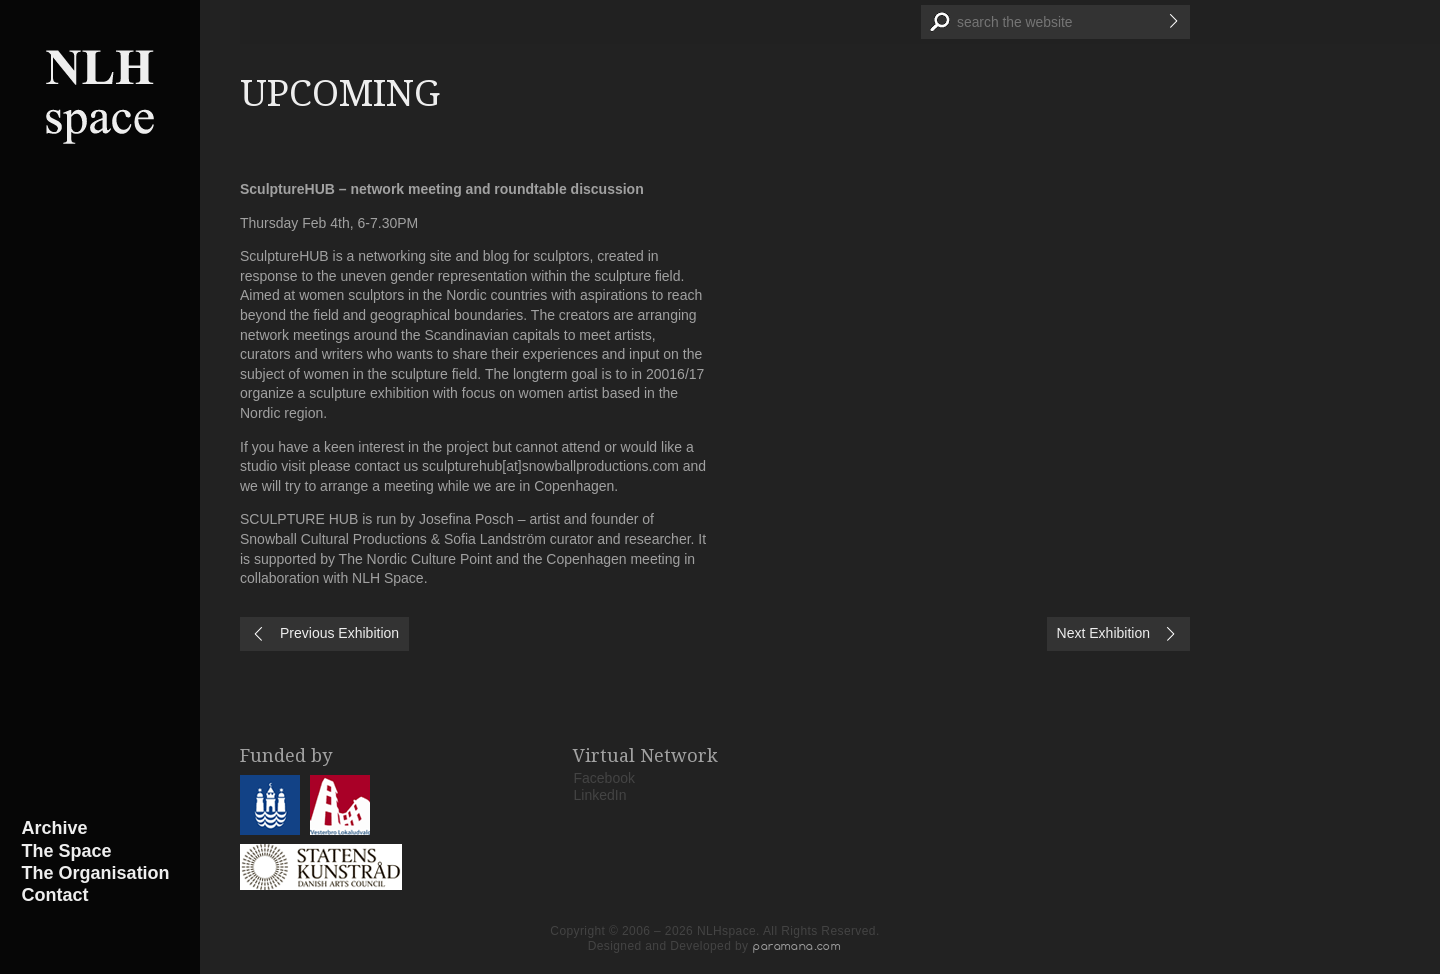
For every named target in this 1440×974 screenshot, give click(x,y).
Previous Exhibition (339, 633)
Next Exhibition (1103, 633)
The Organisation (96, 873)
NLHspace (100, 95)
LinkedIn (600, 795)
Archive (55, 828)
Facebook (604, 778)
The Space (67, 851)
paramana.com (797, 946)
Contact (55, 895)
